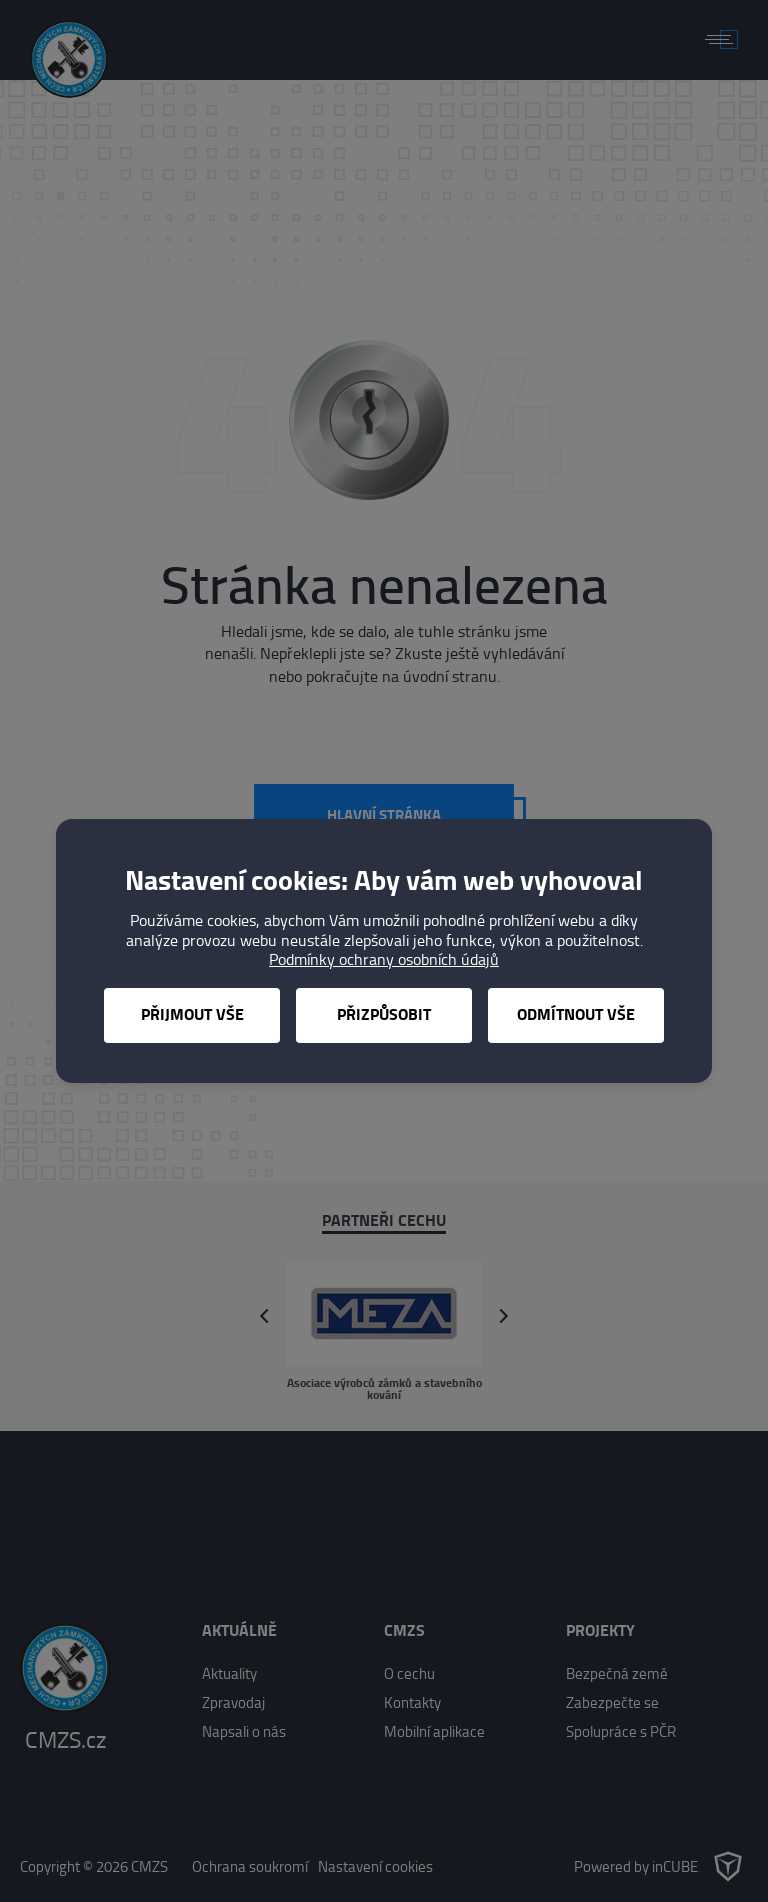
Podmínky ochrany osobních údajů (384, 959)
